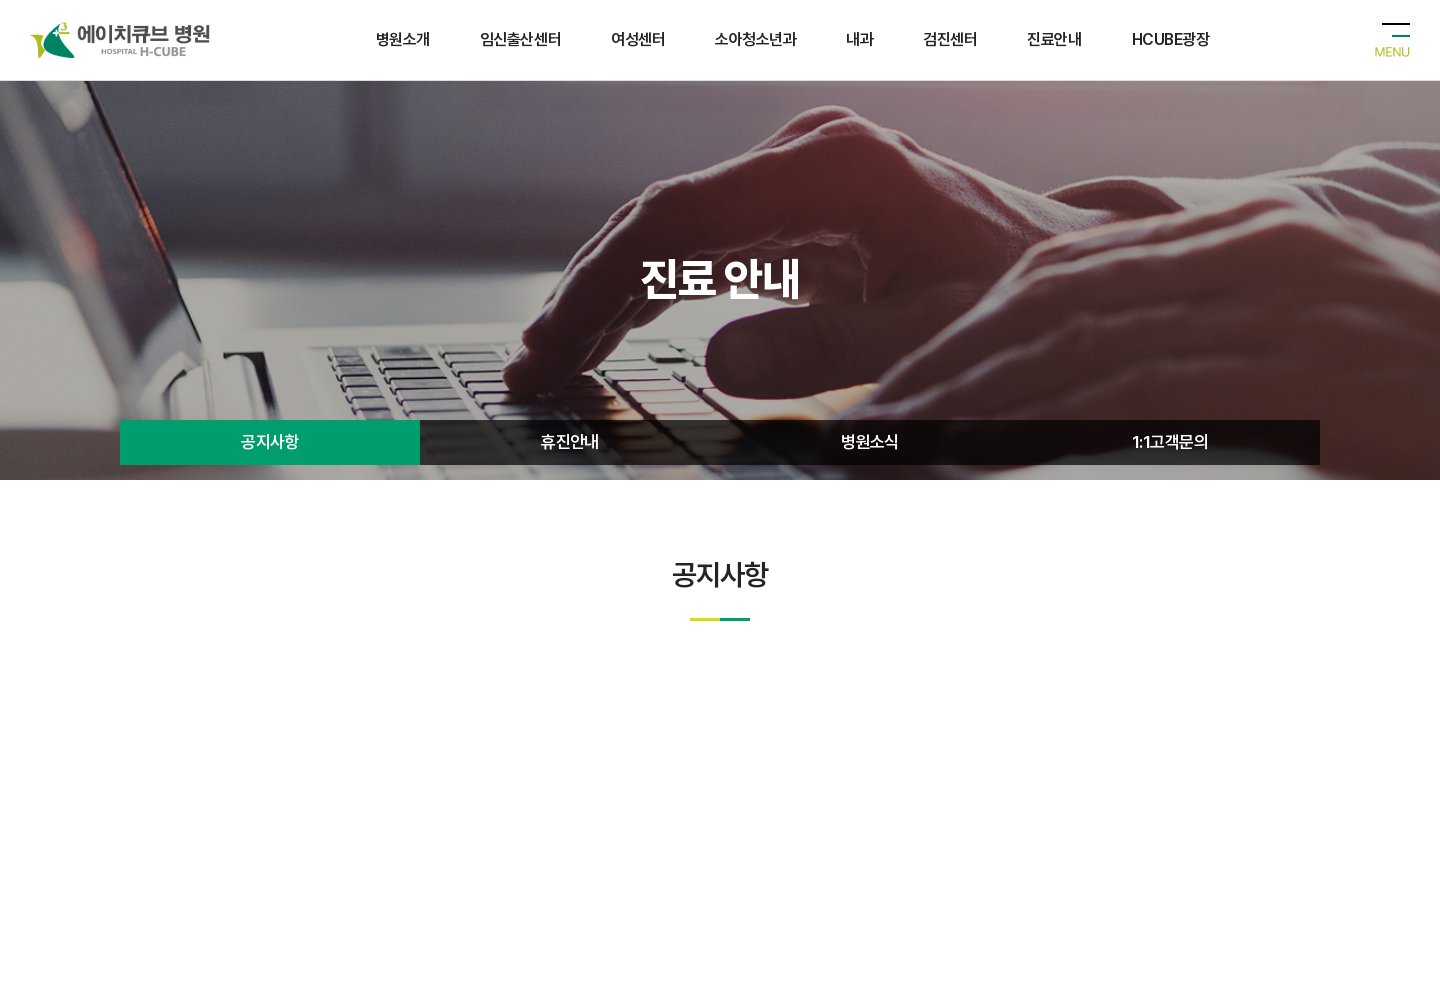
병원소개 (403, 39)
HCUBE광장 (1171, 39)
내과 (859, 39)
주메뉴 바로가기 (0, 0)
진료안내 (1054, 39)
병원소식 (870, 449)
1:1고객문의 (1170, 449)
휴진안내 (570, 449)
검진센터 (950, 39)
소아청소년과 (755, 39)
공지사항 (270, 449)
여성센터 (638, 39)
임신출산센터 (520, 39)
